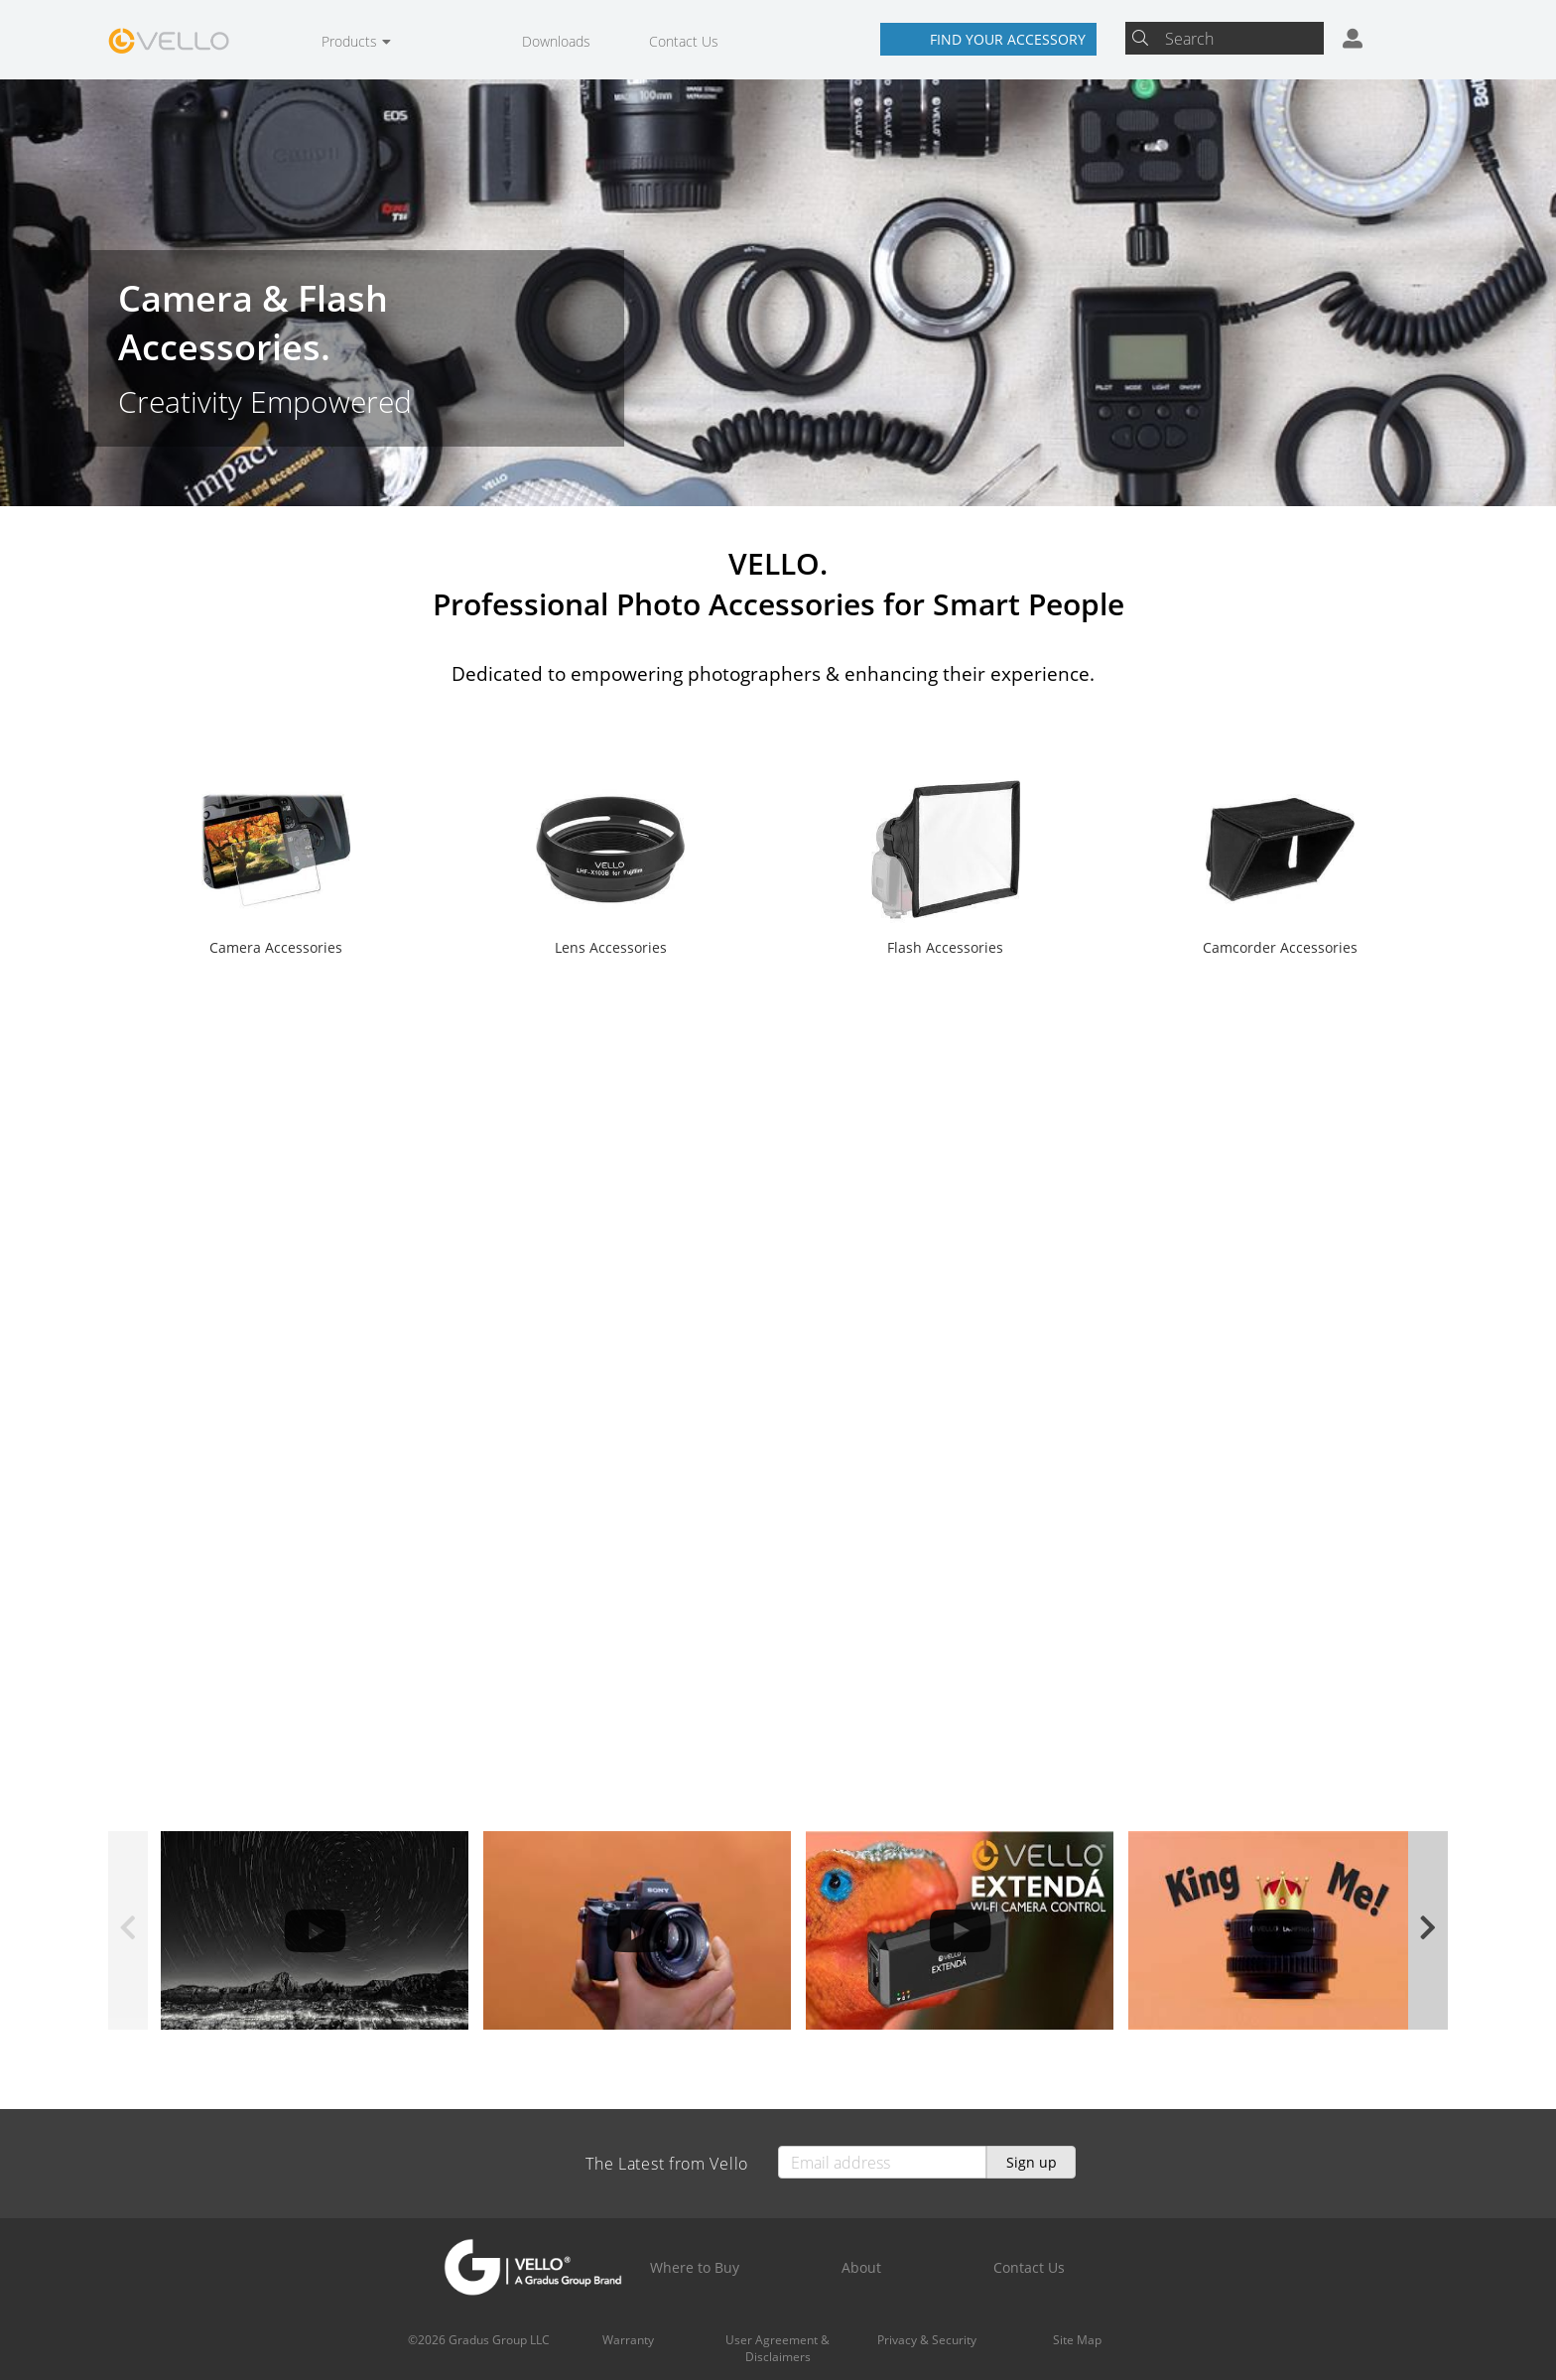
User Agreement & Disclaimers (777, 2348)
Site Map (1077, 2339)
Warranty (628, 2339)
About (861, 2267)
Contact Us (683, 41)
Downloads (556, 41)
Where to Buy (694, 2267)
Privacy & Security (926, 2339)
